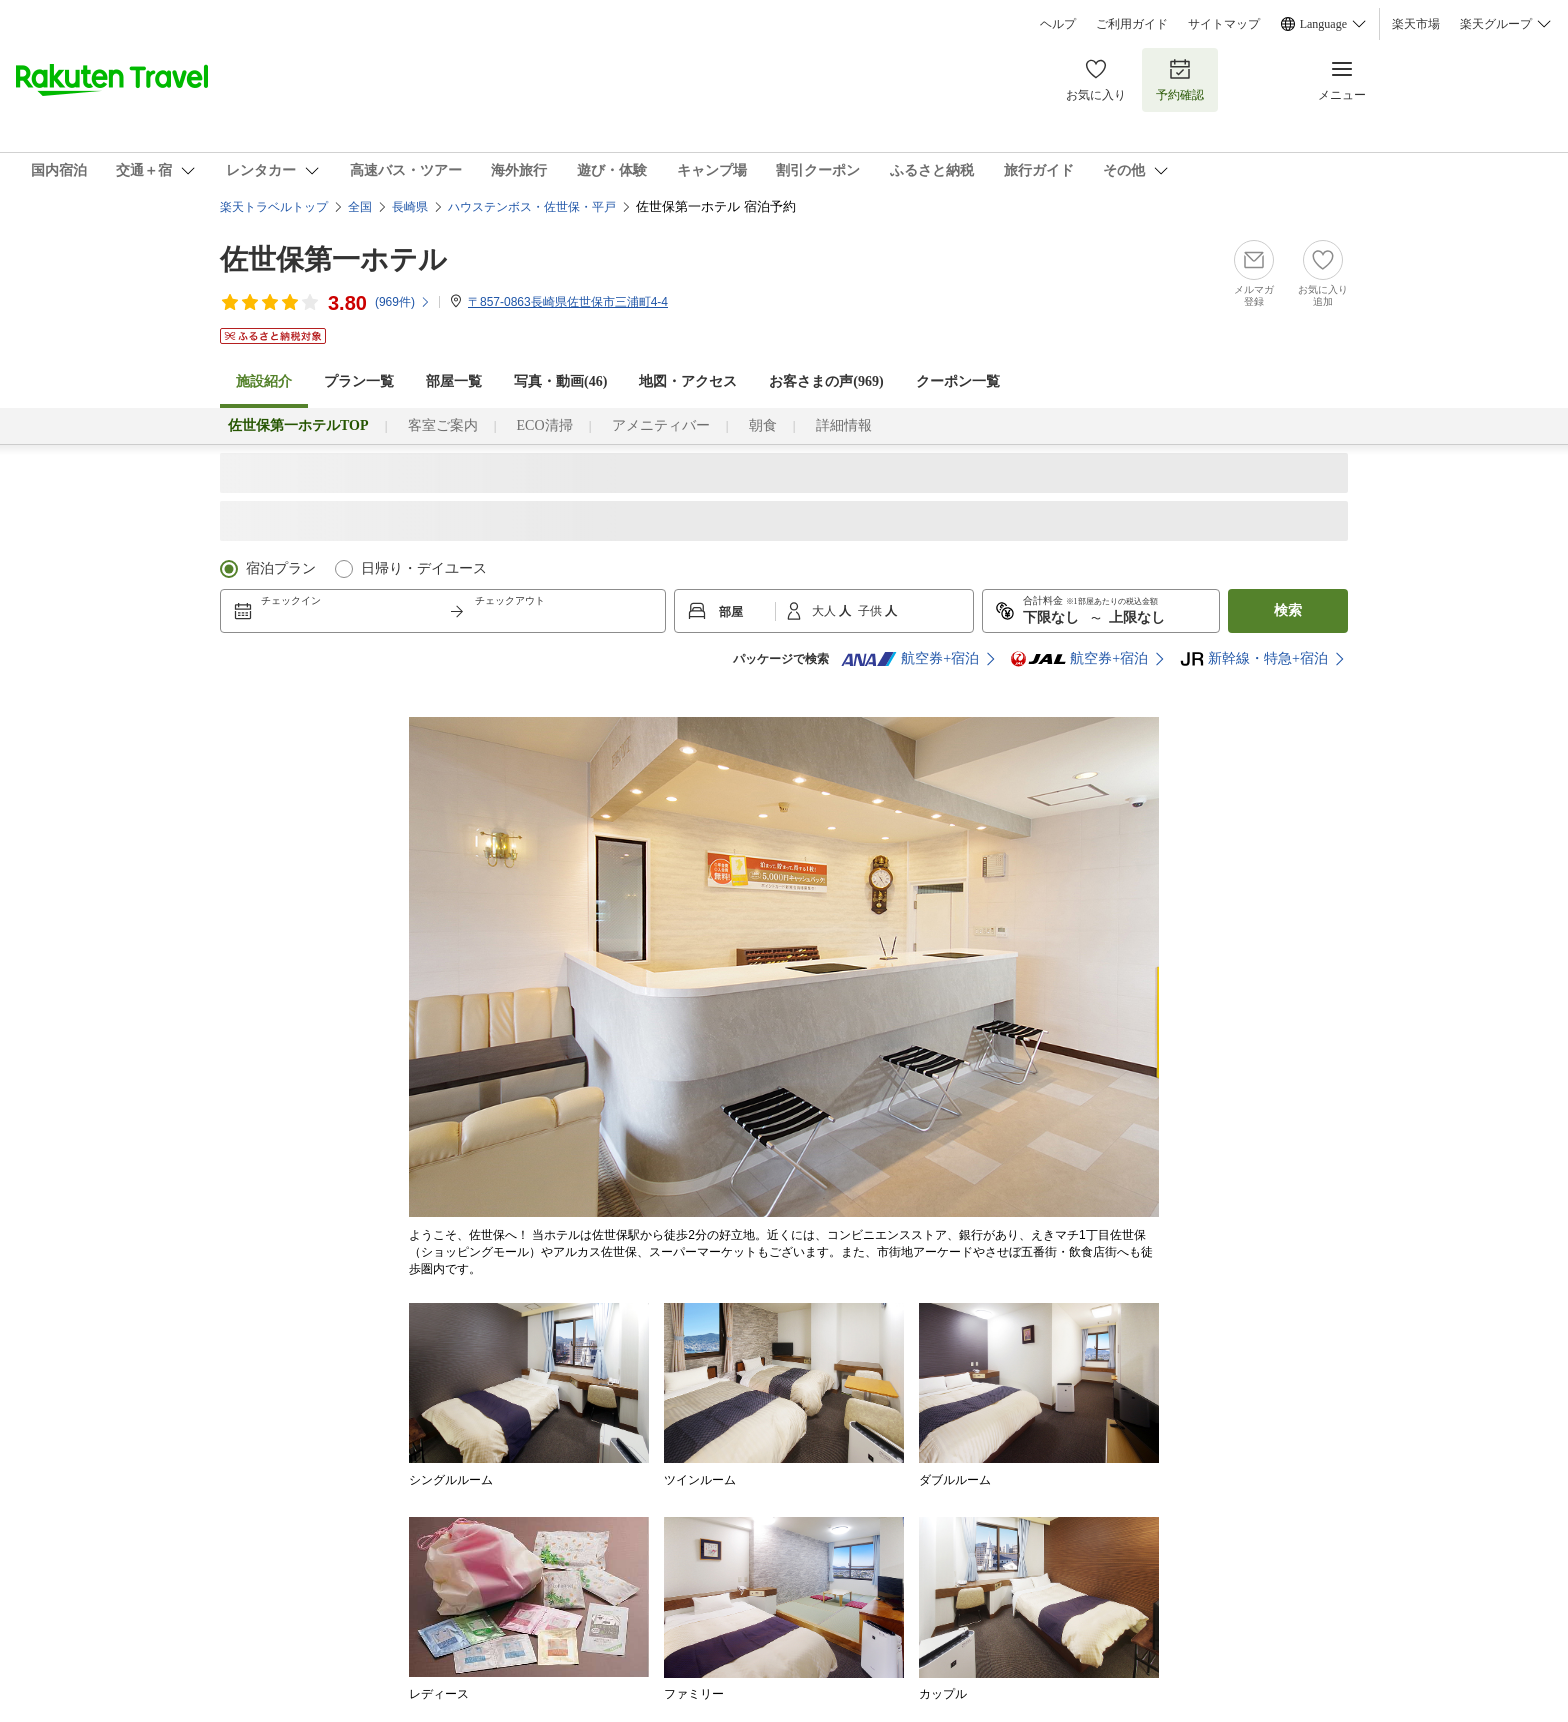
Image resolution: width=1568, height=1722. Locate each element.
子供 (871, 611)
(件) (403, 302)
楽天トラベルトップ (274, 207)
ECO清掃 (545, 425)
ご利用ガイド (1132, 24)
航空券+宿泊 (910, 659)
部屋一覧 (454, 381)
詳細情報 (844, 425)
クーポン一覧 (958, 381)
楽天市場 (1416, 24)
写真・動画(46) (560, 381)
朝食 (763, 425)
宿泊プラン (281, 568)
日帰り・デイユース (424, 568)
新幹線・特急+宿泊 (1254, 659)
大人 (825, 611)
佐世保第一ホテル (333, 259)
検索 (1288, 610)
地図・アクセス (688, 381)
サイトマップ (1224, 24)
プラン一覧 (359, 381)
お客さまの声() (826, 381)
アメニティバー (661, 425)
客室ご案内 (443, 425)
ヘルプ (1058, 24)
